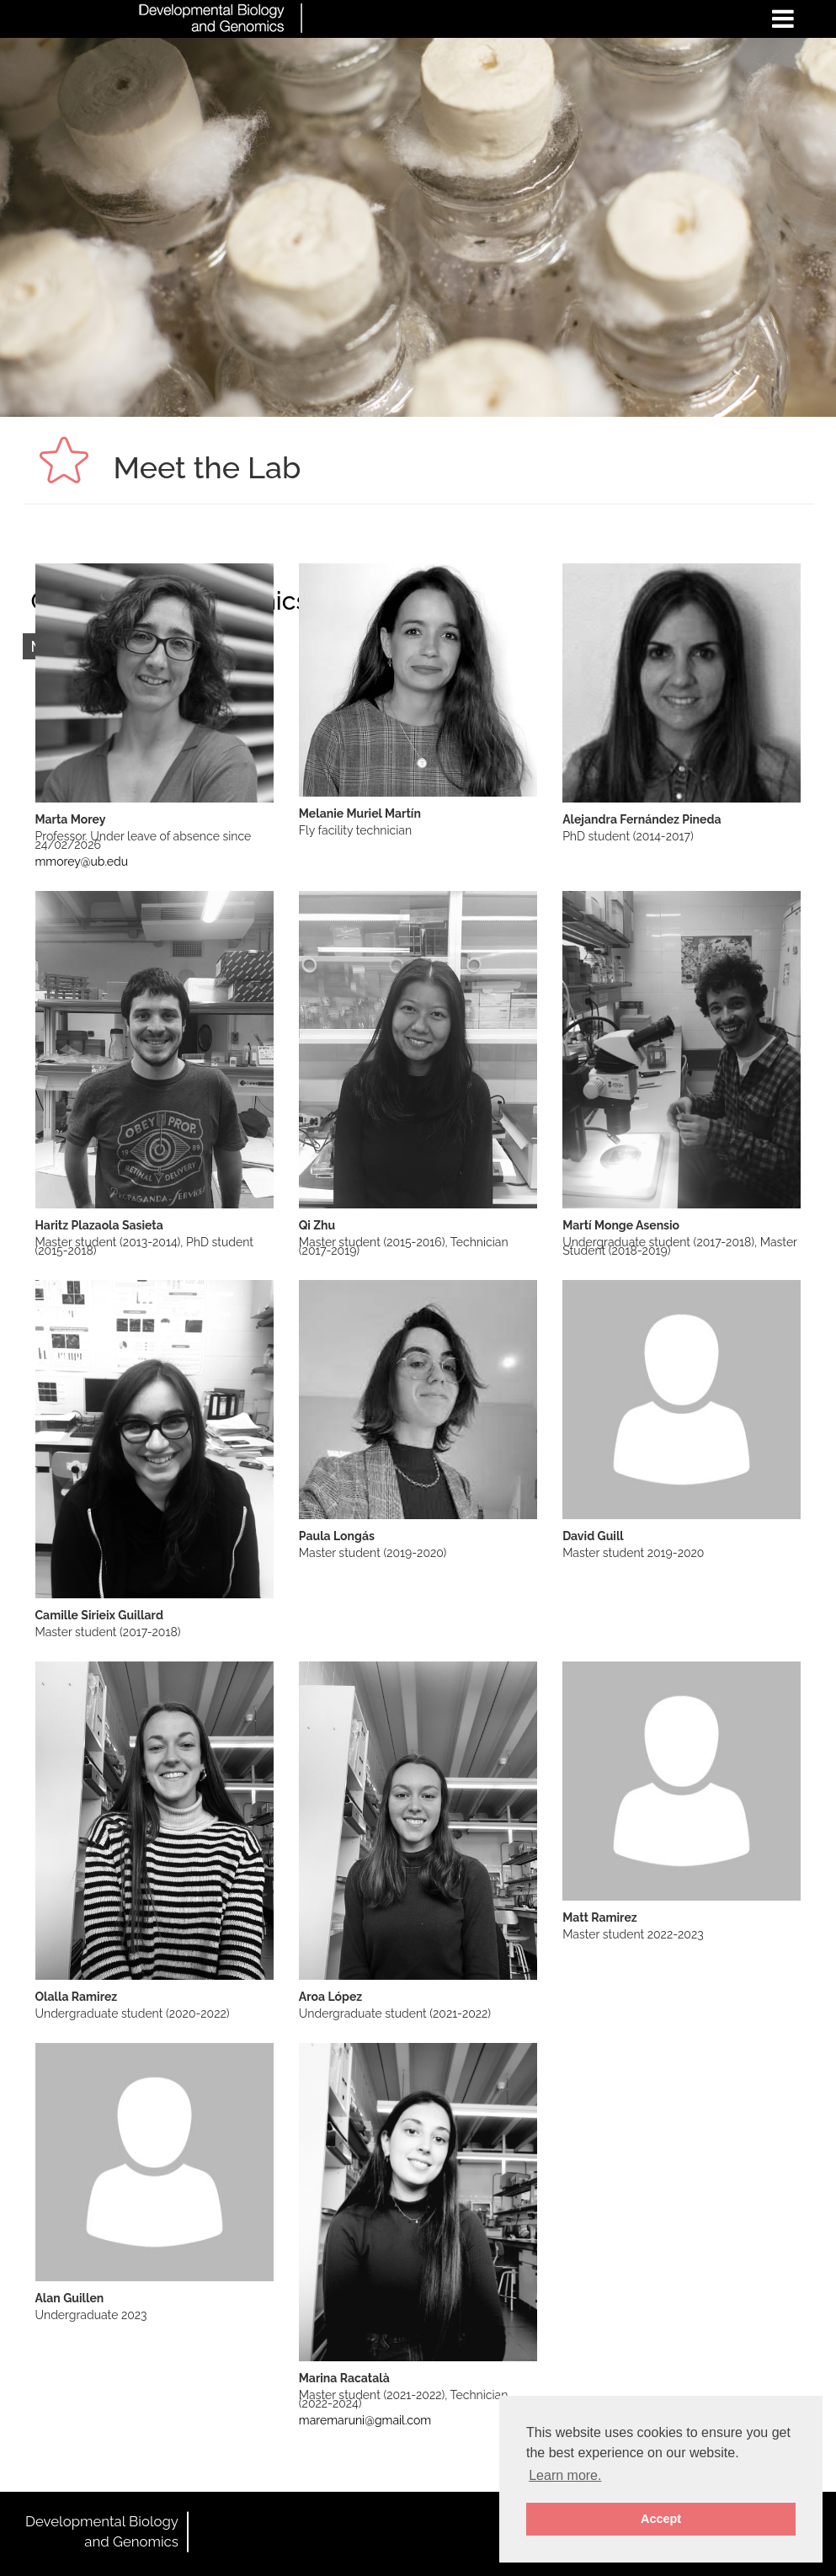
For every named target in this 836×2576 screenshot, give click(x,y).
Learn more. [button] (565, 2475)
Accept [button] (661, 2518)
